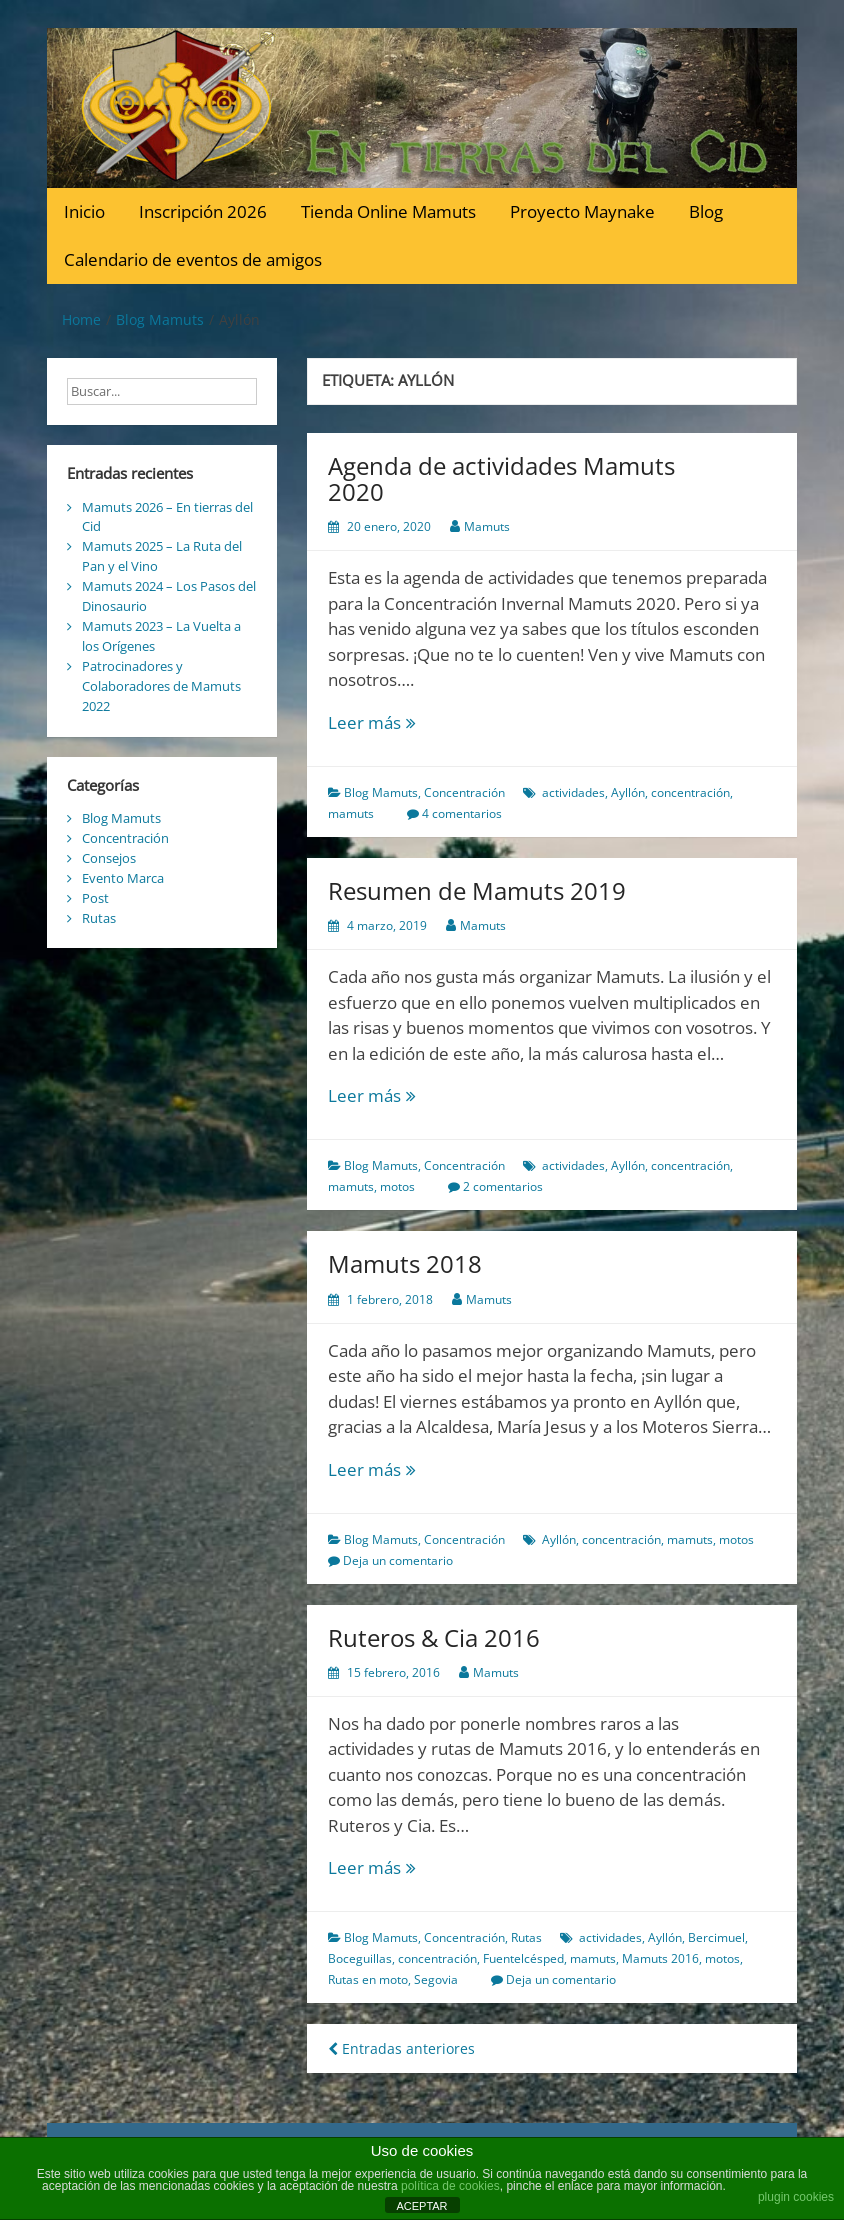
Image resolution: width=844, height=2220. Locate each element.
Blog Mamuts (381, 792)
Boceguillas (360, 1958)
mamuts (351, 813)
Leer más (407, 723)
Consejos (109, 858)
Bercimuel (716, 1937)
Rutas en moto (368, 1979)
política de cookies (450, 2186)
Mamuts (487, 526)
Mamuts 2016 (660, 1958)
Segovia (436, 1979)
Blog (706, 211)
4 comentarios (462, 813)
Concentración (464, 792)
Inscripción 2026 (203, 211)
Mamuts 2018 (405, 1263)
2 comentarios (503, 1186)
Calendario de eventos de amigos (193, 259)
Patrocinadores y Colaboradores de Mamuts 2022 (161, 686)
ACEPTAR (421, 2206)
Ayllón (628, 792)
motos (397, 1186)
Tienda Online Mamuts (388, 211)
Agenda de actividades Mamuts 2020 (501, 478)
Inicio (84, 211)
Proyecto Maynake (582, 211)
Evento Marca (123, 878)
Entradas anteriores (401, 2048)
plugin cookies (796, 2197)
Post (95, 898)
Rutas (526, 1937)
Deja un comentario (398, 1560)
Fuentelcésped (523, 1958)
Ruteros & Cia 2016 (434, 1637)
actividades (573, 792)
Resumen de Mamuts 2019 (477, 890)
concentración (690, 792)
